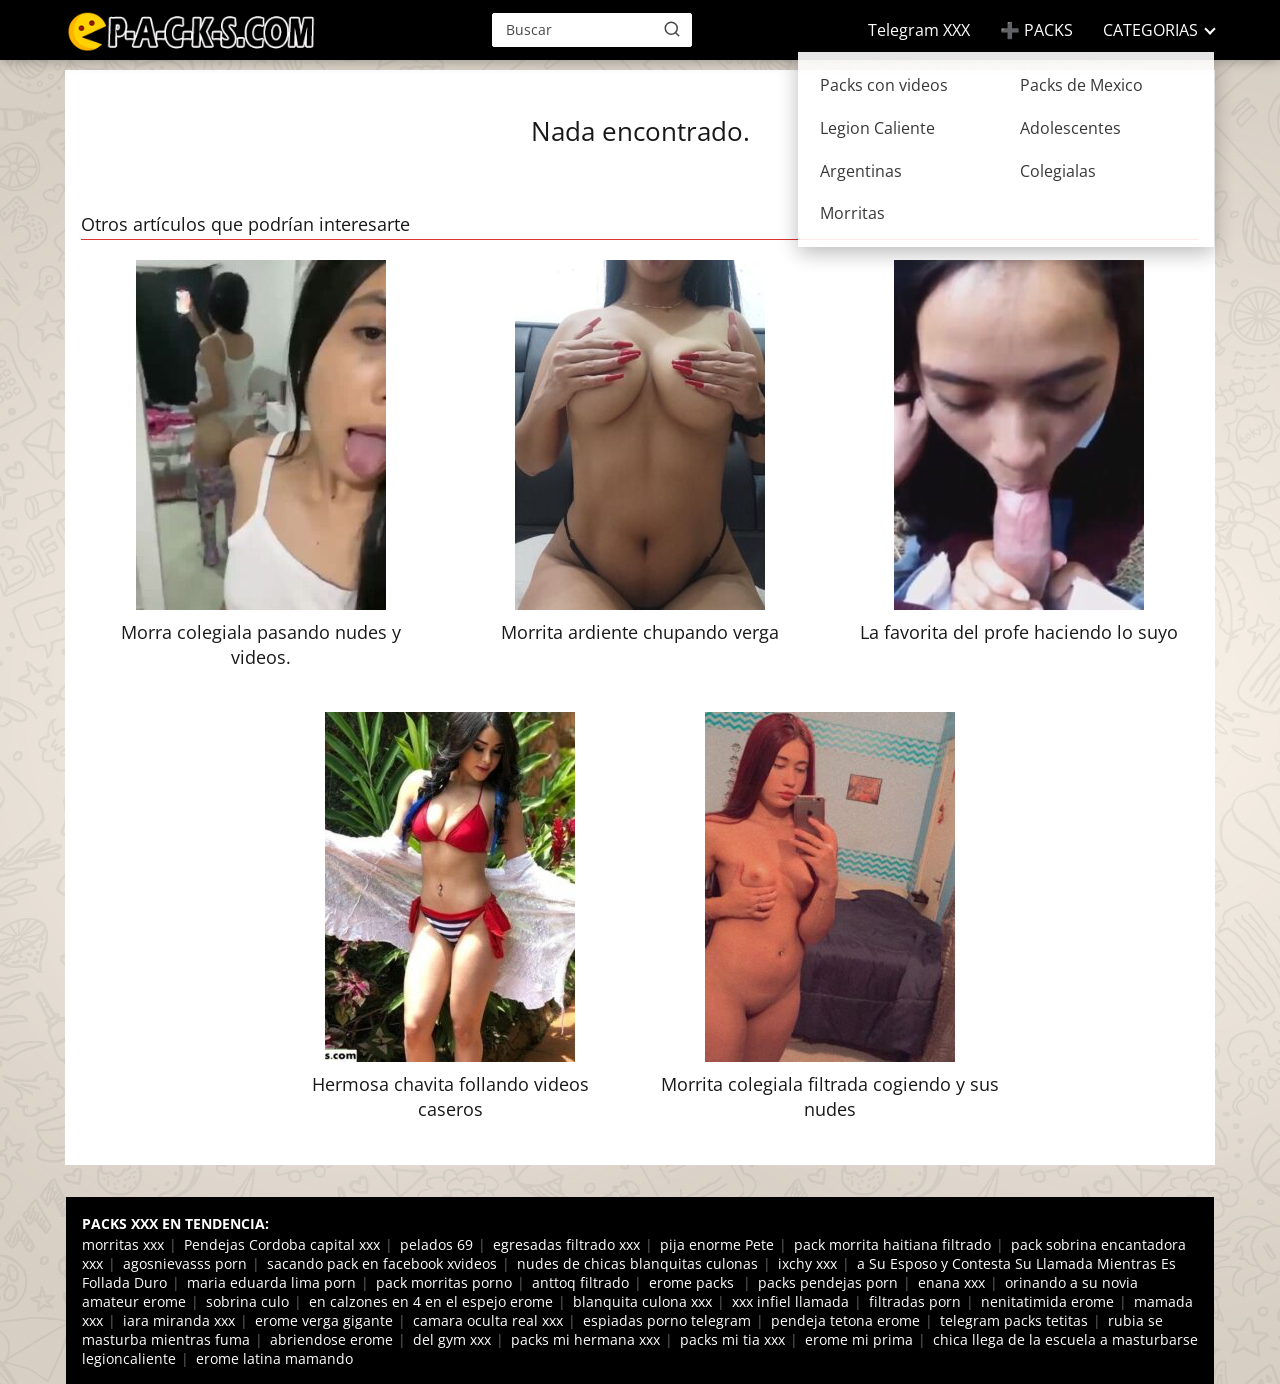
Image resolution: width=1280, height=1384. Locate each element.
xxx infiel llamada (790, 1301)
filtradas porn (915, 1301)
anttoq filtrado (580, 1282)
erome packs (693, 1282)
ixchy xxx (807, 1263)
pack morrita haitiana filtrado (892, 1244)
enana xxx (951, 1282)
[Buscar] (672, 29)
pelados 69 (436, 1244)
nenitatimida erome (1047, 1301)
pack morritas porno (444, 1282)
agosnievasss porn (185, 1263)
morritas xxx (123, 1244)
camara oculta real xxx (488, 1320)
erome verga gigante (324, 1320)
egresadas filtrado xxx (566, 1244)
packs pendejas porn (828, 1282)
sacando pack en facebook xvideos (382, 1263)
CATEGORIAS (1150, 30)
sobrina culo (247, 1301)
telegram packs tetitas (1014, 1320)
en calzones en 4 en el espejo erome (431, 1301)
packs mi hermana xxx (585, 1339)
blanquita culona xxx (642, 1301)
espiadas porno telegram (667, 1320)
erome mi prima (859, 1339)
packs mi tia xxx (732, 1339)
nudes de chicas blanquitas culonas (637, 1263)
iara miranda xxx (179, 1320)
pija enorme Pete (717, 1244)
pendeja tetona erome (845, 1320)
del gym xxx (452, 1339)
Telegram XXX (919, 30)
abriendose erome (331, 1339)
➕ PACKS (1036, 30)
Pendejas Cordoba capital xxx (282, 1244)
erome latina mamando (274, 1358)
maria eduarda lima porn (271, 1282)
